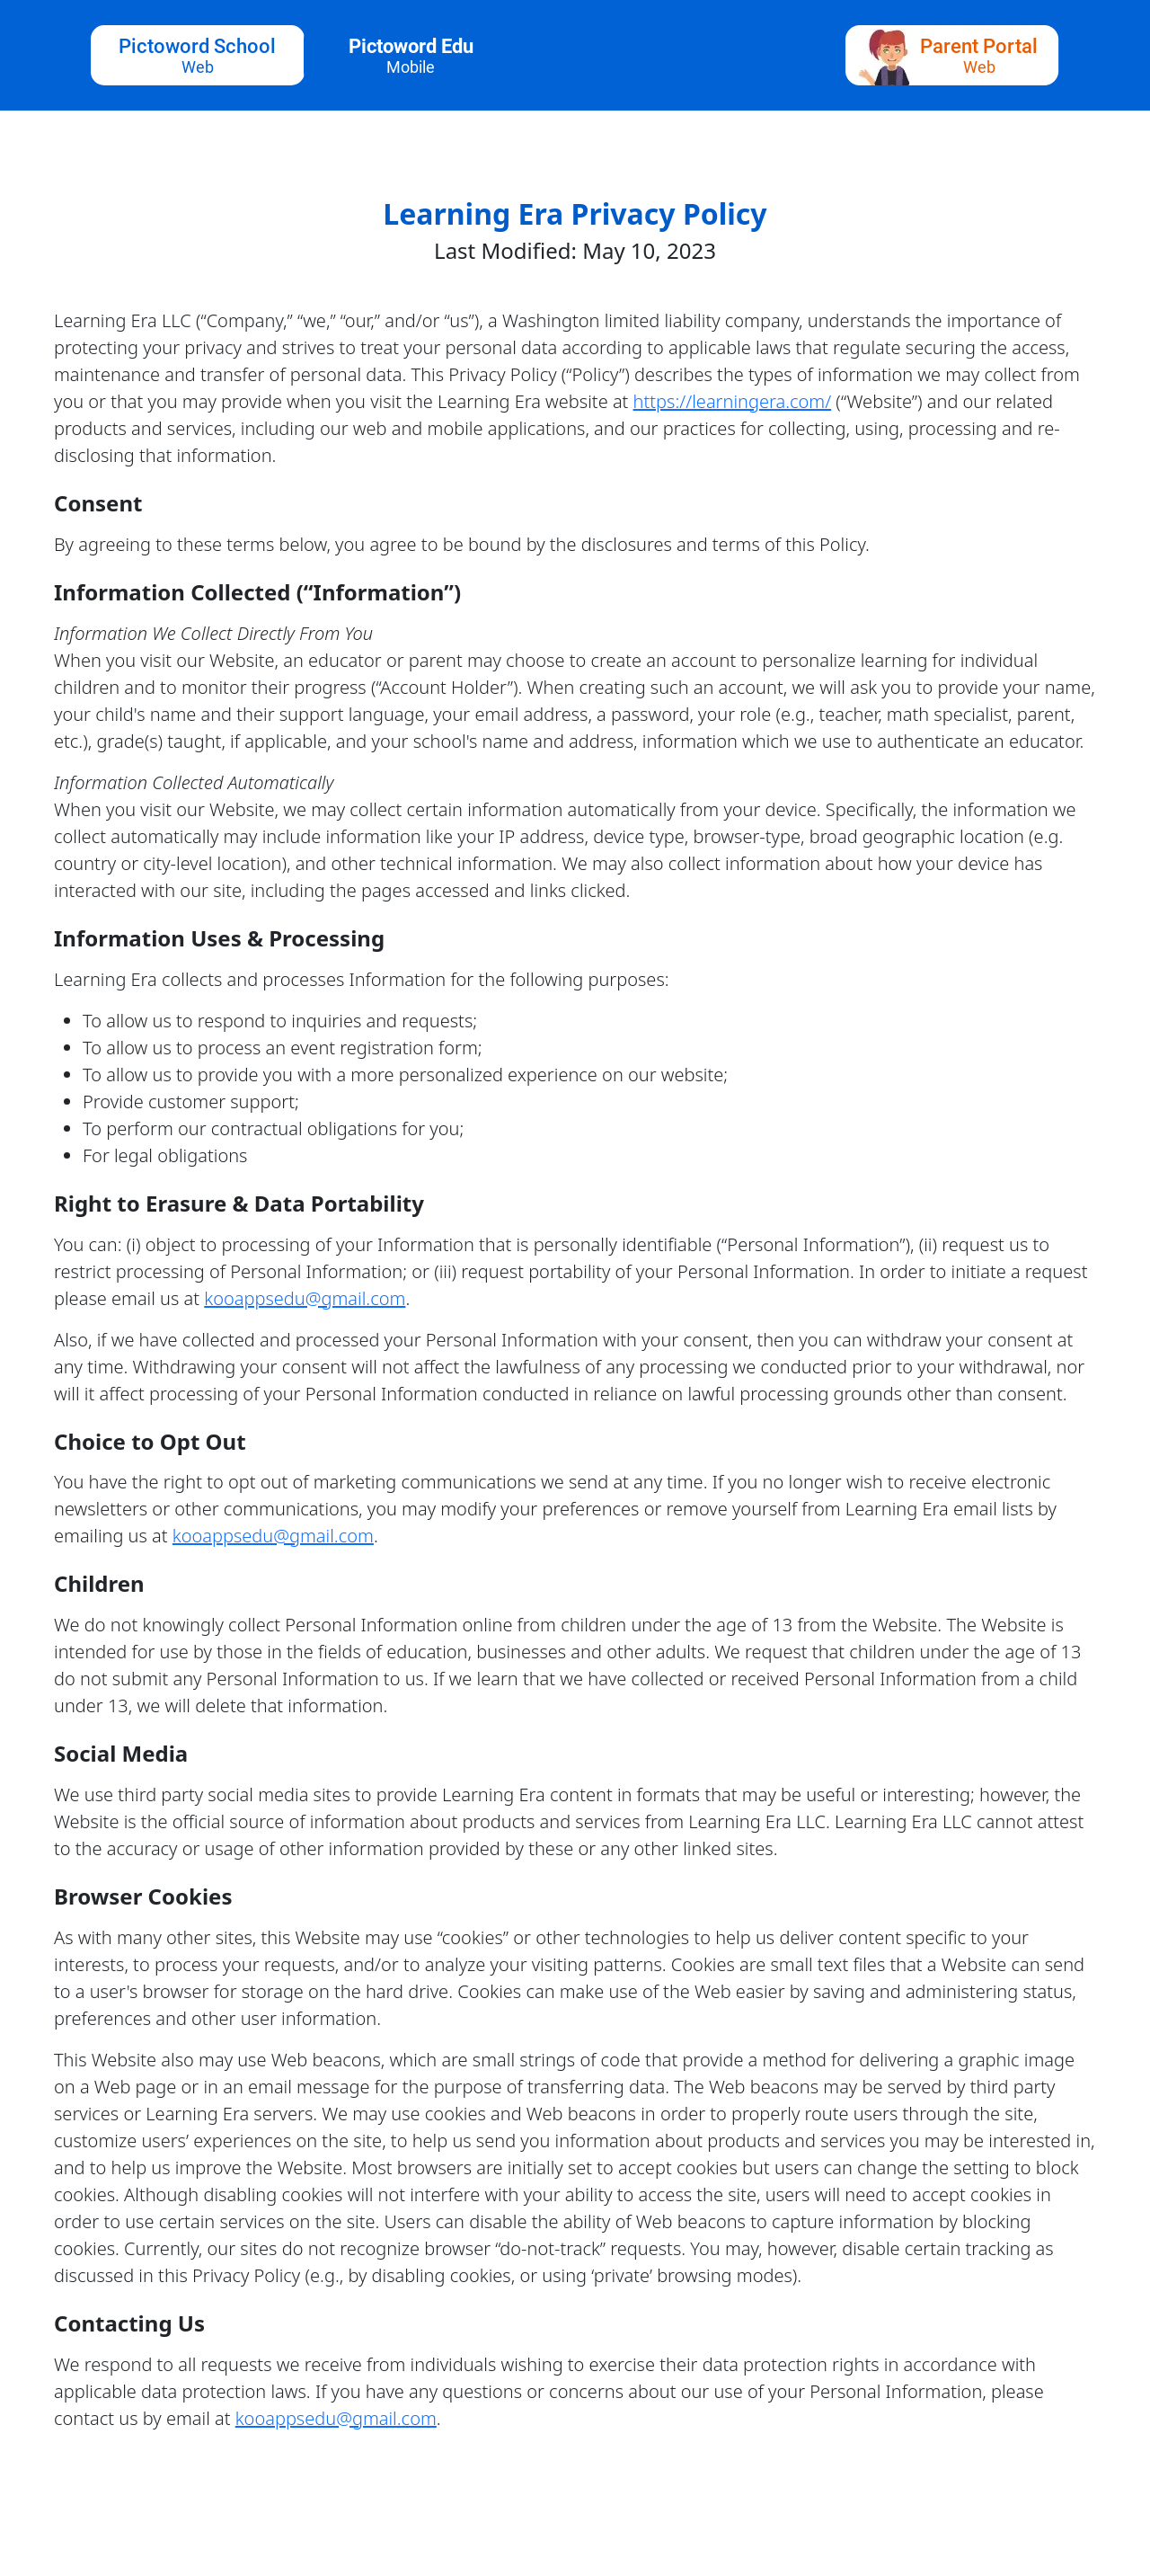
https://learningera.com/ (732, 401)
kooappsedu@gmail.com (304, 1298)
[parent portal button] (952, 55)
